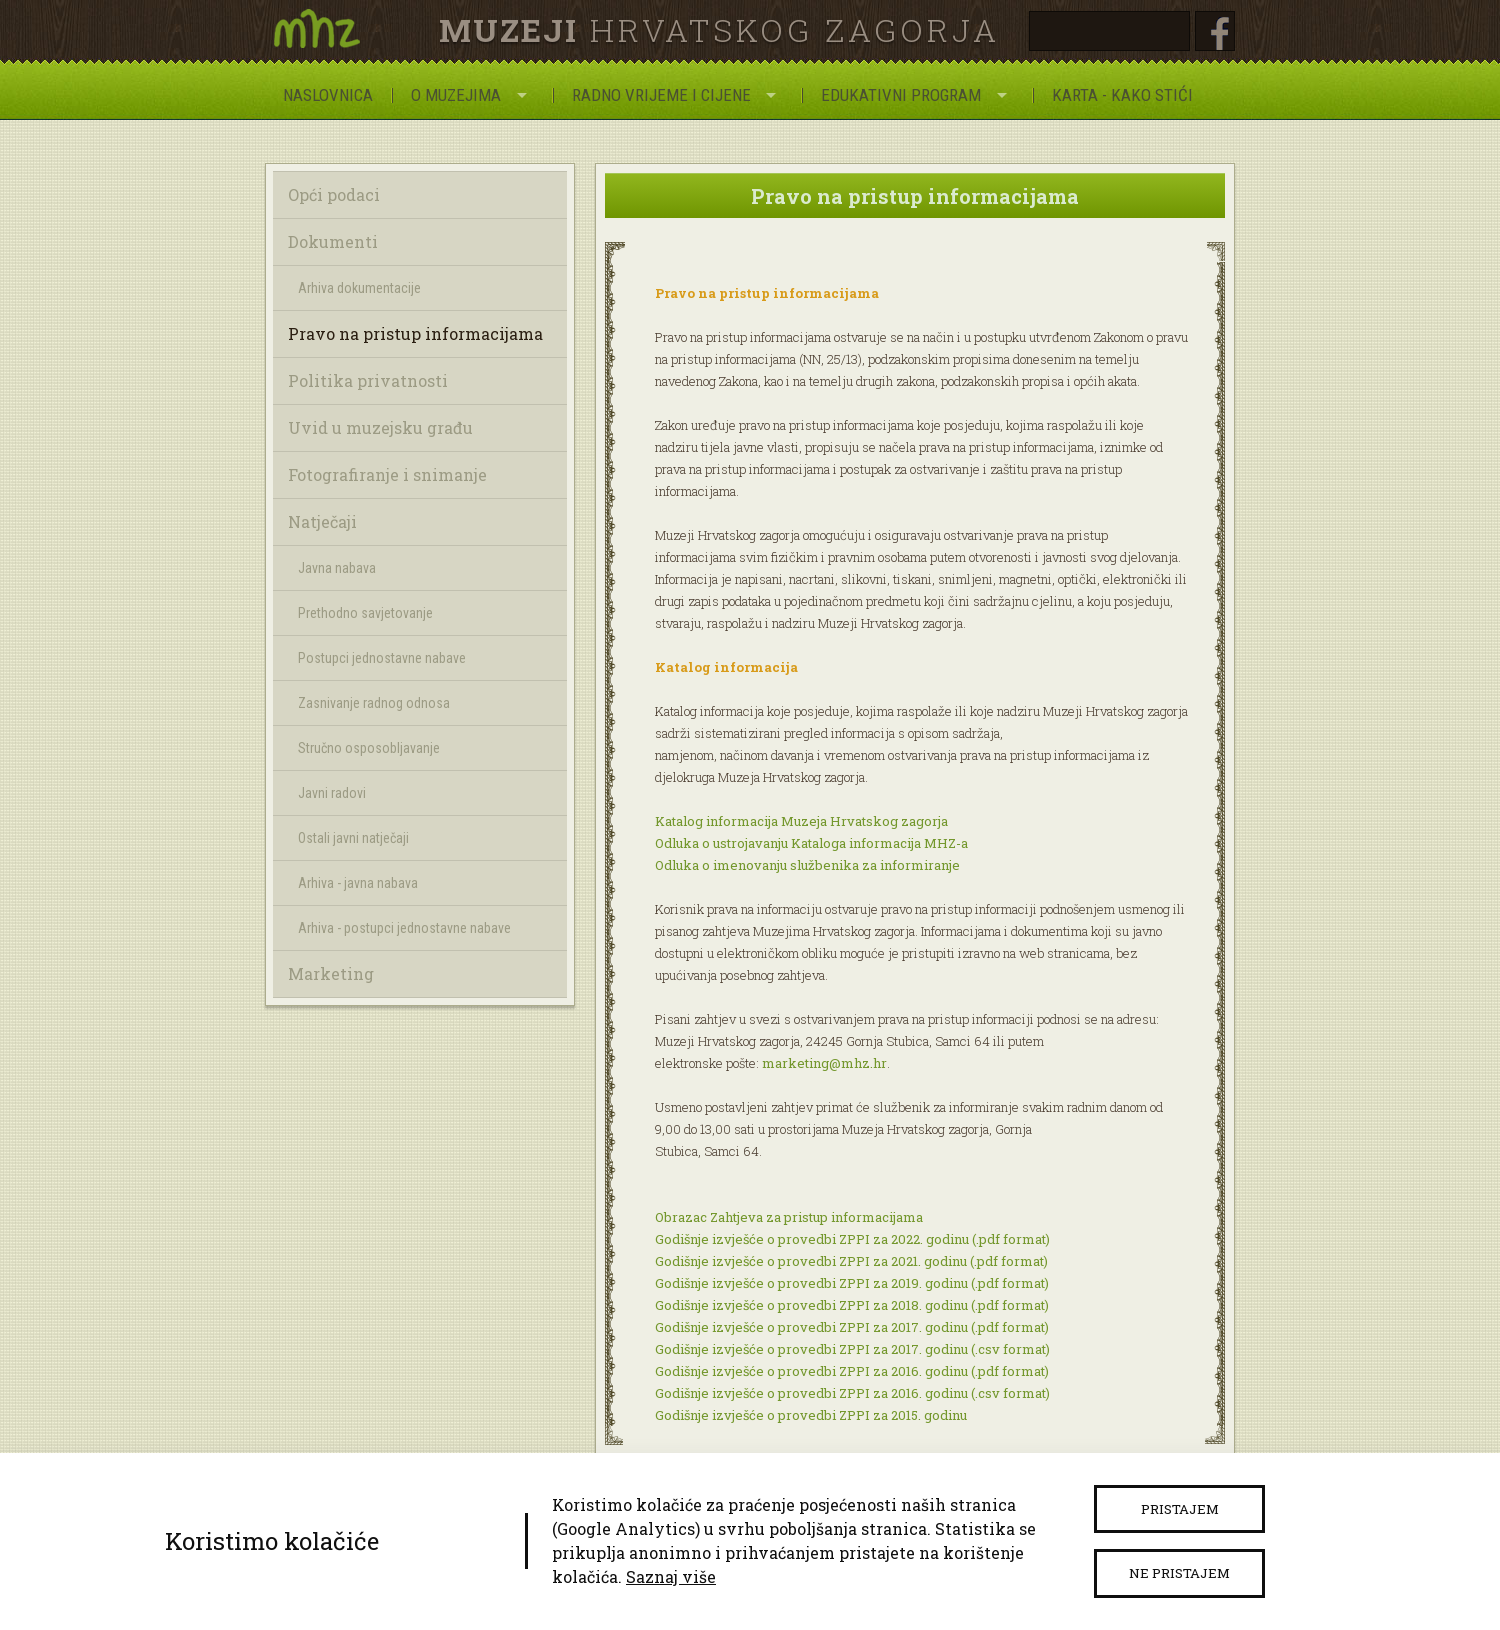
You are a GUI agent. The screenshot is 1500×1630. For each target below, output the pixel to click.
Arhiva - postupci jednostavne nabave (404, 928)
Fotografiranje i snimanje (387, 474)
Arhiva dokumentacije (359, 288)
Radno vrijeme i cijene (661, 95)
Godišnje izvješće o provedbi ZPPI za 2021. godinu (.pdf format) (851, 1261)
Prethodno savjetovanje (365, 613)
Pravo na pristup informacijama (415, 333)
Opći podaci (334, 194)
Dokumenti (333, 241)
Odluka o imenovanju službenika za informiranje (807, 865)
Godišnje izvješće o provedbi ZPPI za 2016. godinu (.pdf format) (852, 1371)
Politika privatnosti (368, 380)
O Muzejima (456, 95)
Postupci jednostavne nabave (382, 658)
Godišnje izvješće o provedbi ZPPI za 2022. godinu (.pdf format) (852, 1239)
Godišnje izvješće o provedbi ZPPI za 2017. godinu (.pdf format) (852, 1327)
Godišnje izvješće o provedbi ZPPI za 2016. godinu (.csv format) (852, 1393)
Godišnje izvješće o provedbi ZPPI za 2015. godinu (811, 1415)
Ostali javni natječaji (353, 838)
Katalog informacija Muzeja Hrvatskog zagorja (801, 821)
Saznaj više (671, 1576)
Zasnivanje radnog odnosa (374, 703)
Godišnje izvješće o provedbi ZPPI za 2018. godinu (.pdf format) (852, 1305)
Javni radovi (332, 793)
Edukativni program (901, 95)
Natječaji (322, 521)
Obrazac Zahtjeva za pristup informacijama (789, 1217)
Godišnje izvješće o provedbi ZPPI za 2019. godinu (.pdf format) (852, 1283)
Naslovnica (328, 95)
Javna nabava (337, 568)
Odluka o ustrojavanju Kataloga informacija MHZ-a (811, 843)
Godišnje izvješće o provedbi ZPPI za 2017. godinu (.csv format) (852, 1349)
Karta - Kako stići (1122, 95)
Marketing (331, 973)
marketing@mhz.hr (824, 1063)
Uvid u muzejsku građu (380, 427)
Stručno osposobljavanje (369, 748)
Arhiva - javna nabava (358, 883)
